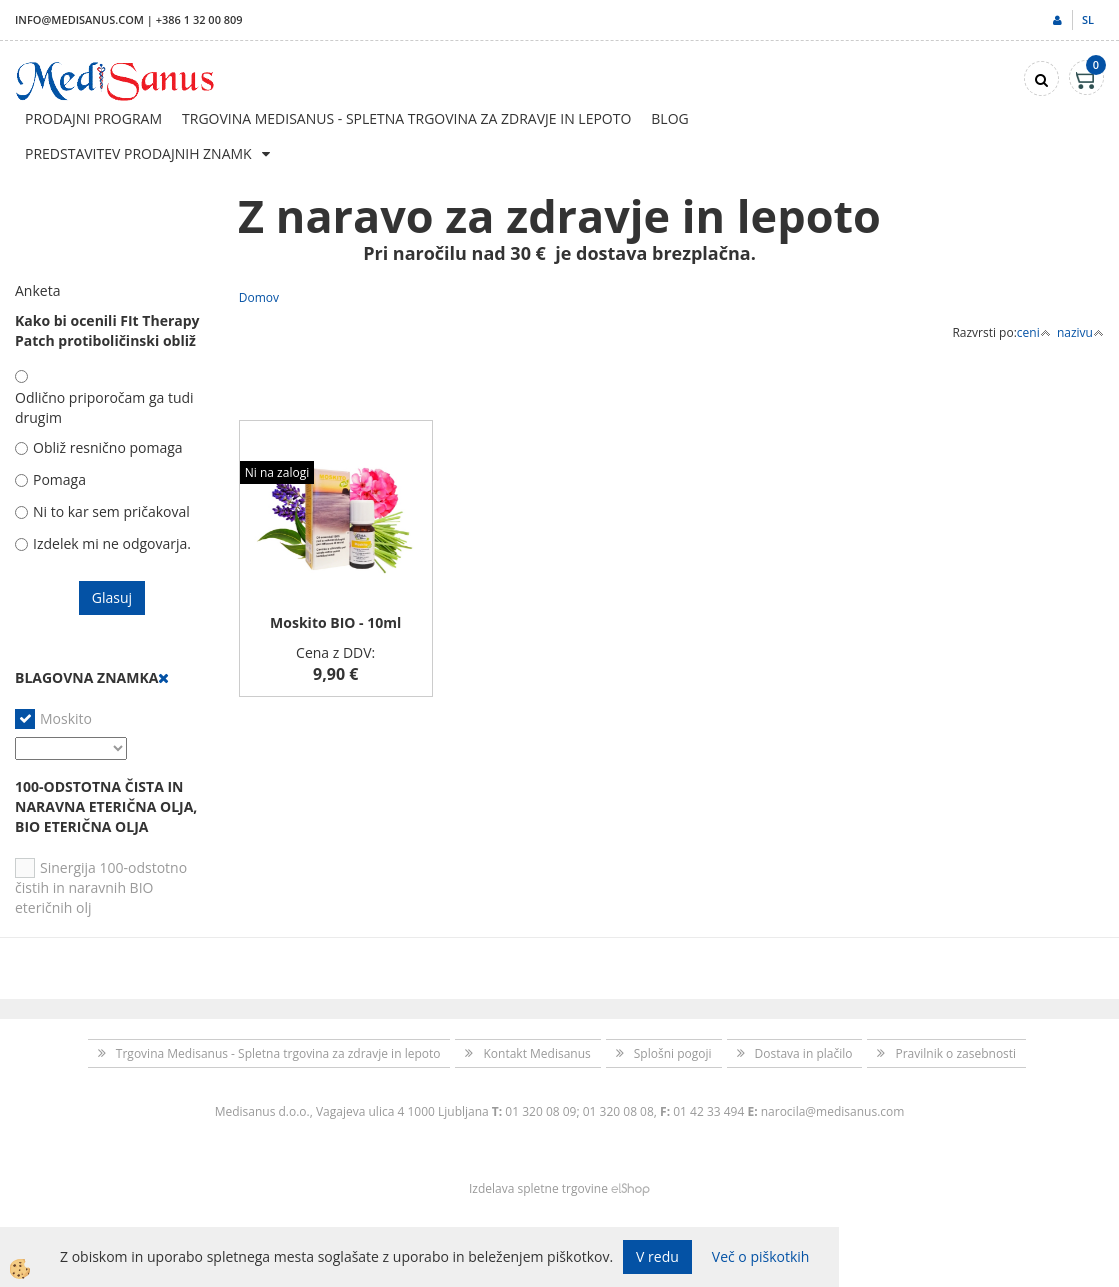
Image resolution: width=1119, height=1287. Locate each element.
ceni (1034, 332)
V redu (657, 1256)
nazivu (1080, 332)
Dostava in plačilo (804, 1053)
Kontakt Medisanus (536, 1053)
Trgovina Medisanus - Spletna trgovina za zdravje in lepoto (406, 118)
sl (1088, 19)
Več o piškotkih (761, 1256)
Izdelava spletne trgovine (538, 1188)
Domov (259, 297)
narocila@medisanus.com (833, 1111)
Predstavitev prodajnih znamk (138, 153)
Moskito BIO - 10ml (335, 622)
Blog (669, 118)
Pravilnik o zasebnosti (955, 1053)
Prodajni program (93, 118)
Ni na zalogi (277, 472)
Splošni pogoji (673, 1053)
